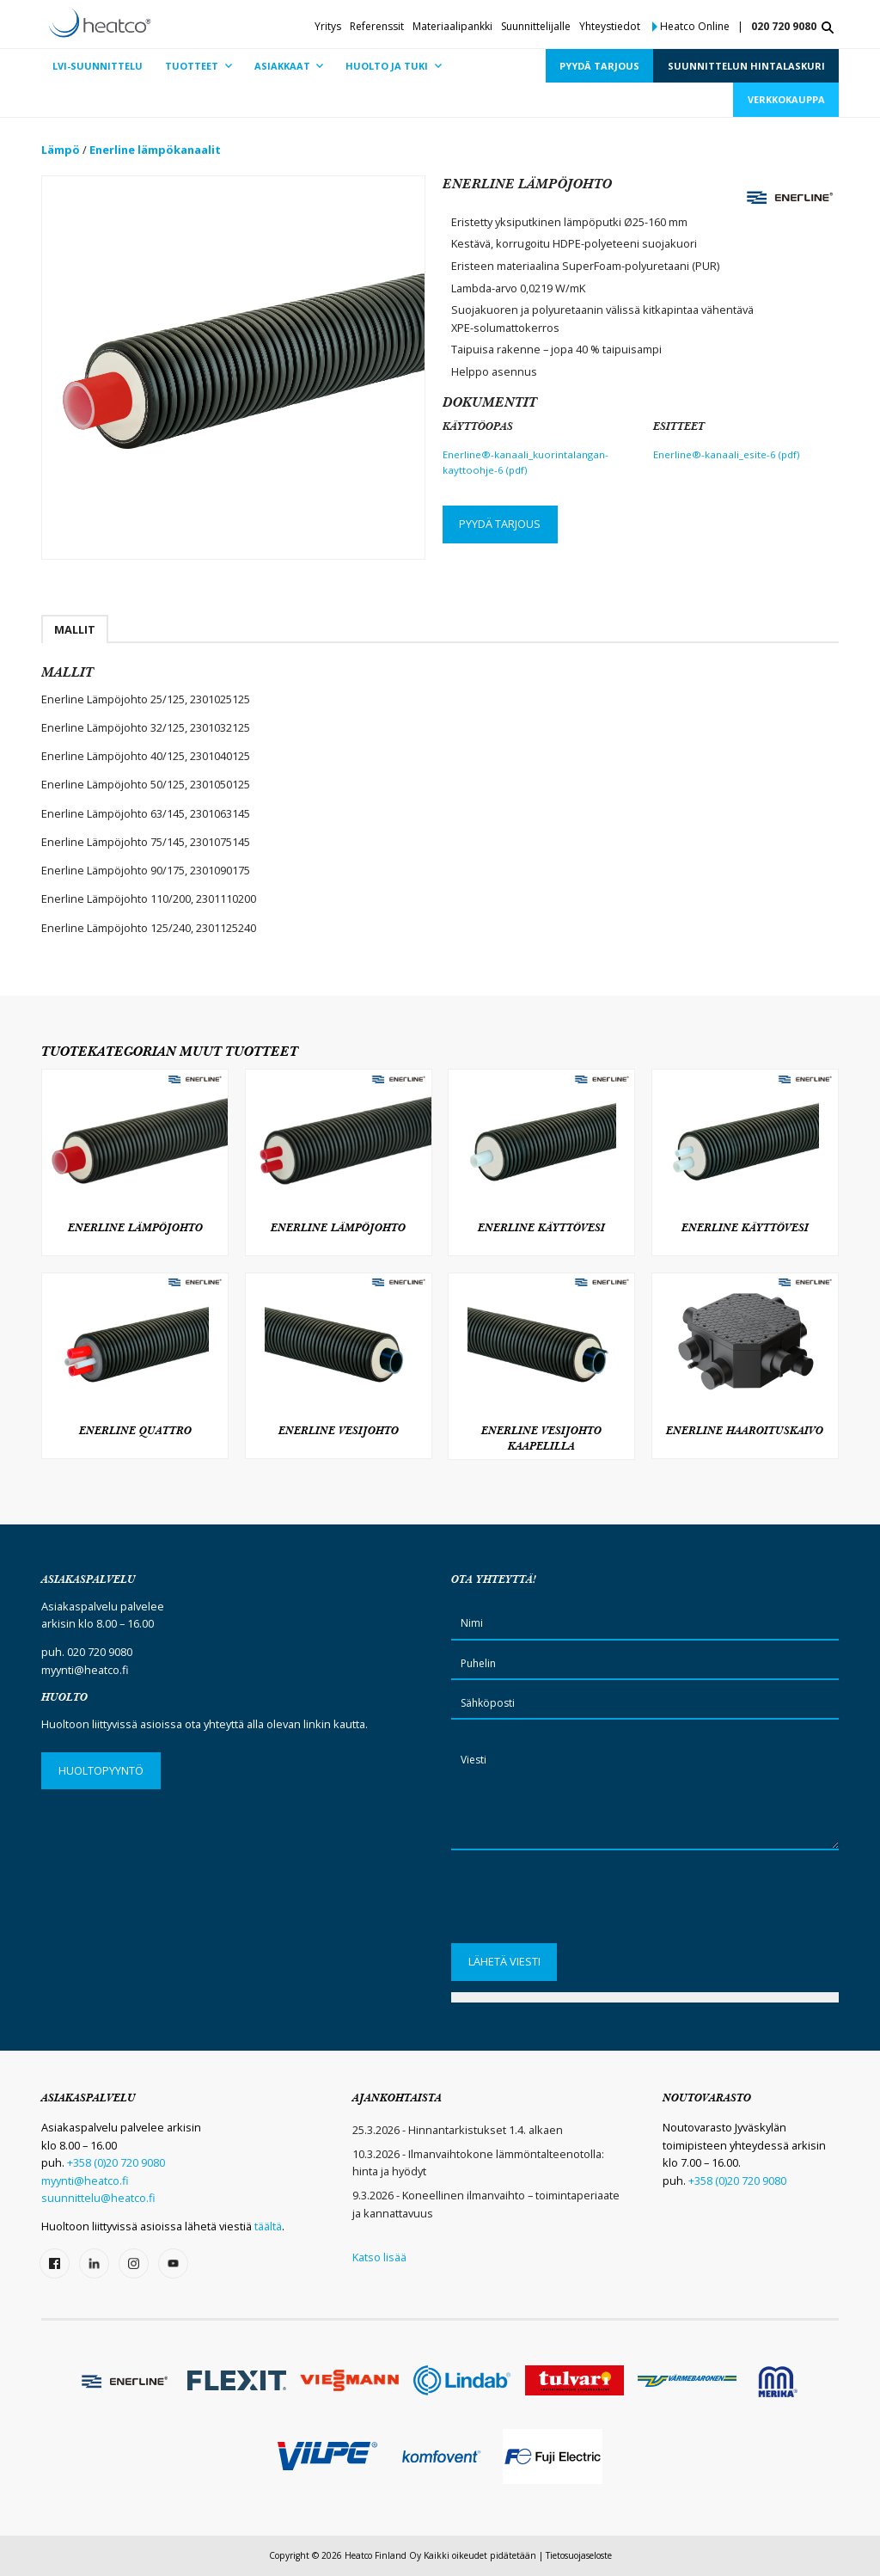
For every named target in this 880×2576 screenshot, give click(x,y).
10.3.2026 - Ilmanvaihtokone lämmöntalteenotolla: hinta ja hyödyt (478, 2162)
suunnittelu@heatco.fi (98, 2197)
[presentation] (581, 1901)
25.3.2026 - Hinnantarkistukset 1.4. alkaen (457, 2129)
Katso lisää (379, 2257)
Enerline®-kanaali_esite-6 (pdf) (726, 454)
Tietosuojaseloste (579, 2555)
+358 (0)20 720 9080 (116, 2162)
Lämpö (60, 149)
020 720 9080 (783, 26)
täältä (268, 2226)
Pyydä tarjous (500, 523)
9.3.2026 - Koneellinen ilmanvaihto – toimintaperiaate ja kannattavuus (486, 2203)
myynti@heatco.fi (85, 1669)
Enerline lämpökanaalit (155, 149)
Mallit (74, 629)
